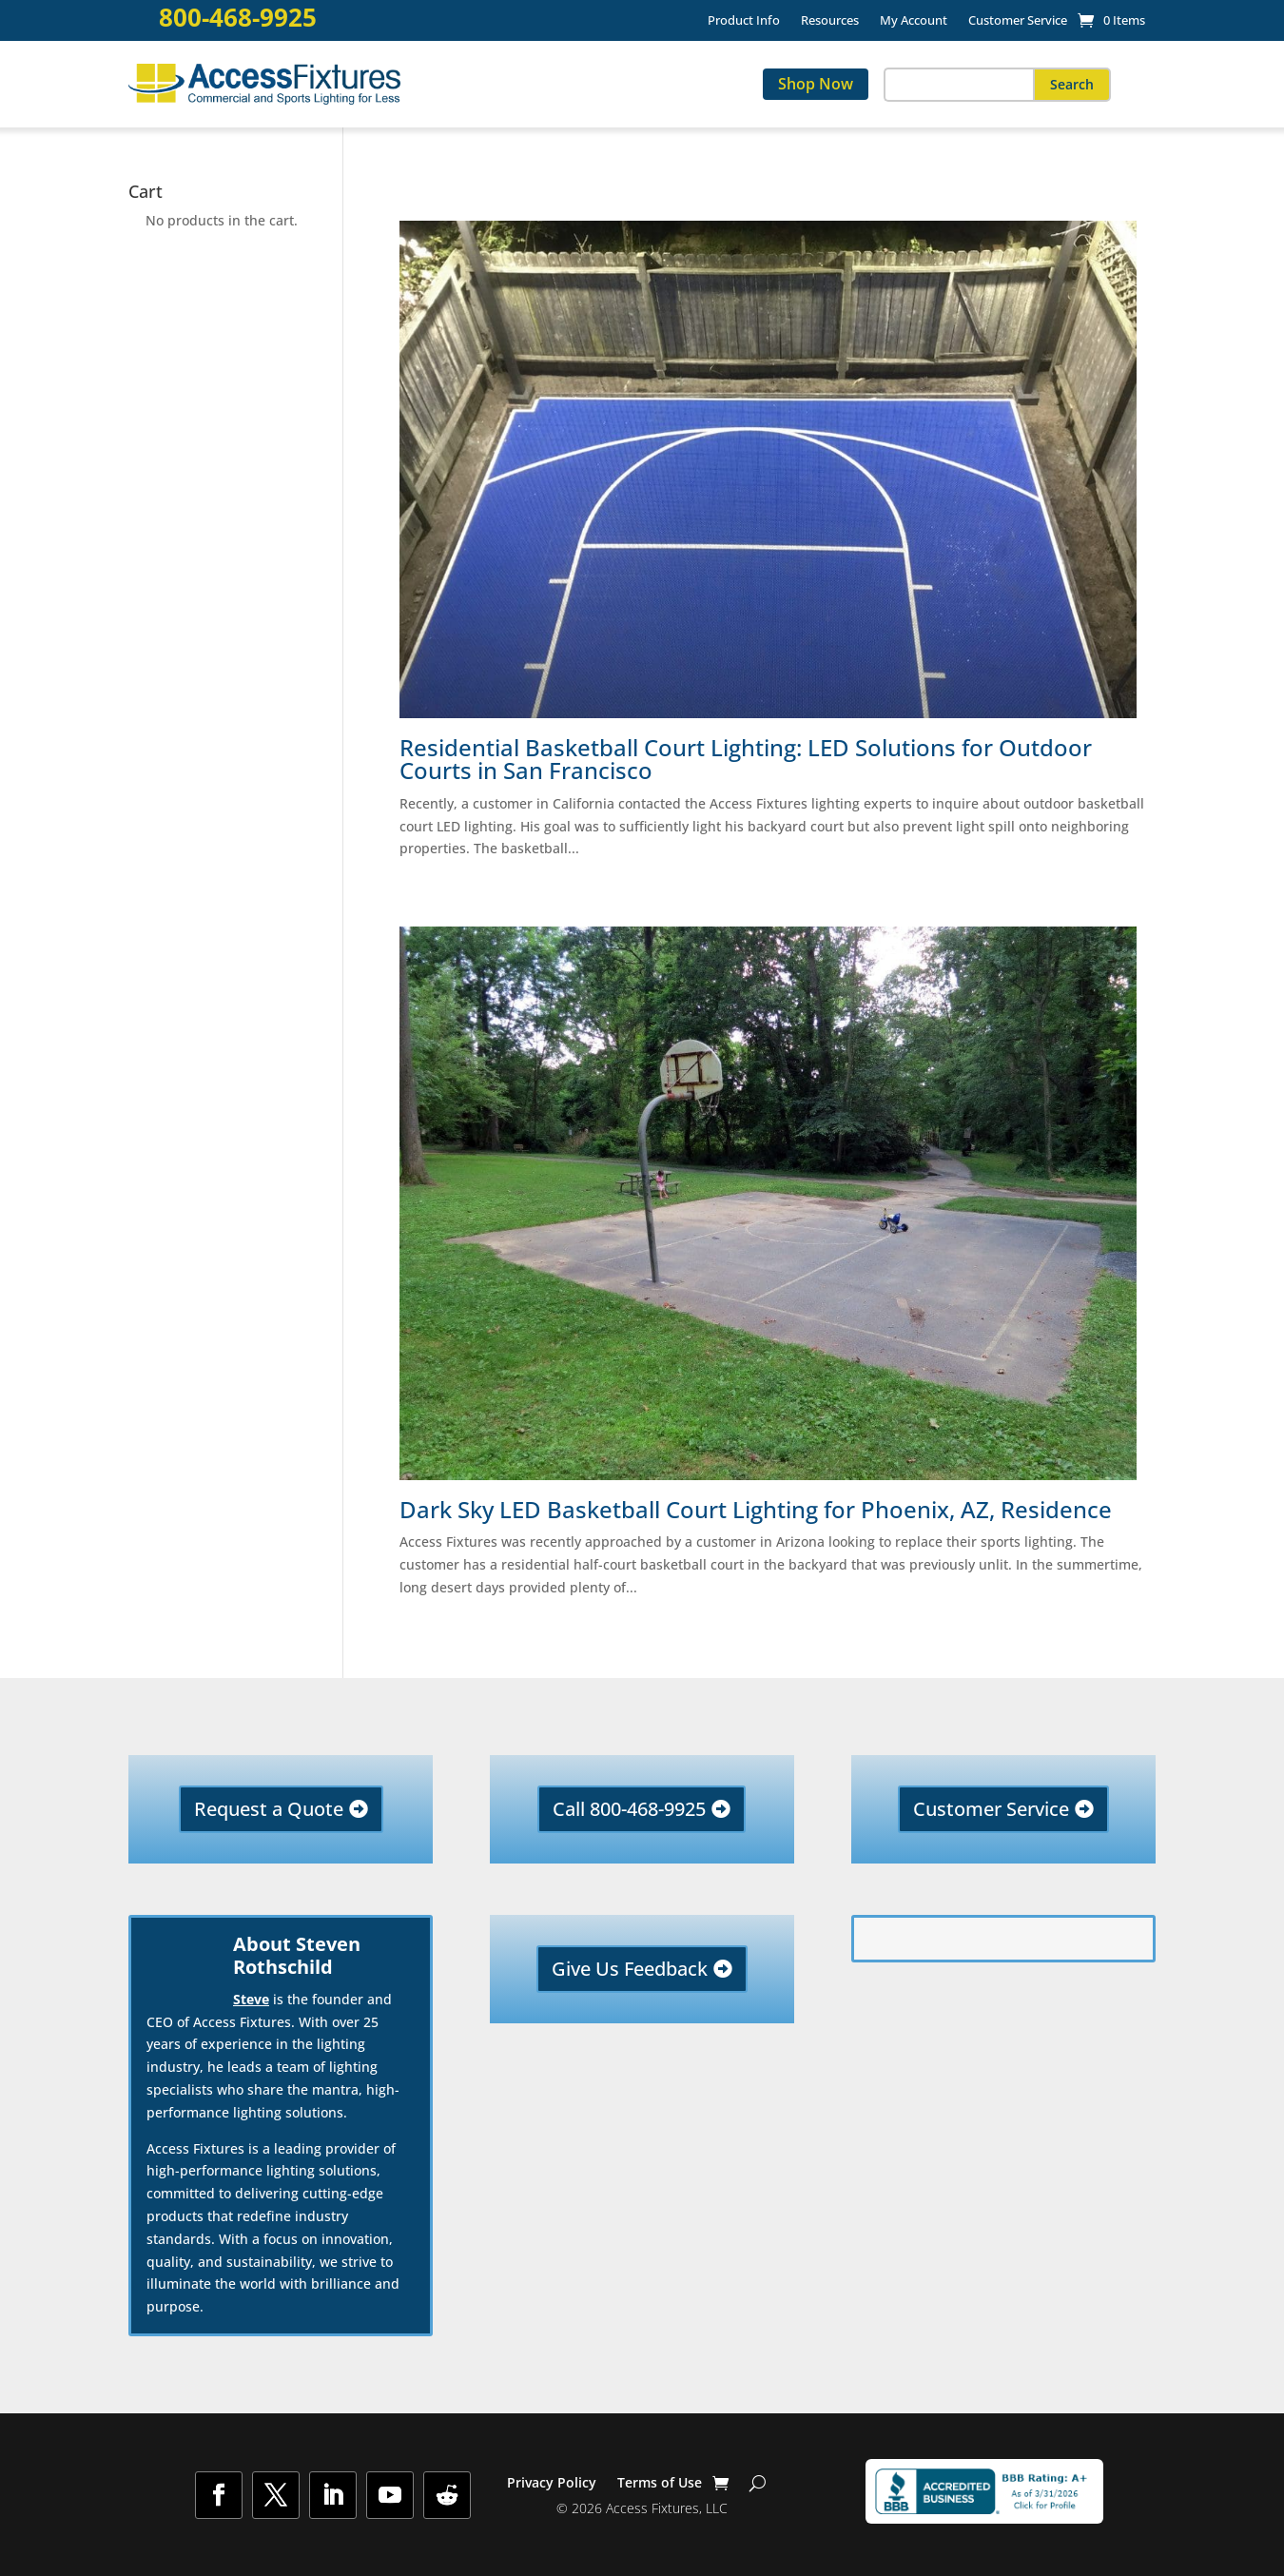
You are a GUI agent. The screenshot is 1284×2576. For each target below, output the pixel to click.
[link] (1111, 20)
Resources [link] (830, 21)
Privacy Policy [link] (551, 2483)
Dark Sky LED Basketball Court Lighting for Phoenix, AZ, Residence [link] (755, 1509)
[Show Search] (757, 2483)
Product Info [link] (744, 21)
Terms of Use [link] (659, 2483)
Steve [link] (251, 1999)
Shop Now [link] (815, 83)
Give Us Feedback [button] (630, 1968)
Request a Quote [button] (268, 1809)
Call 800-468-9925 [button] (629, 1809)
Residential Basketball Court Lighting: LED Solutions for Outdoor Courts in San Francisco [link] (745, 759)
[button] (1072, 85)
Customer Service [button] (991, 1809)
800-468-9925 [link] (238, 17)
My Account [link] (913, 21)
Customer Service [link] (1017, 21)
